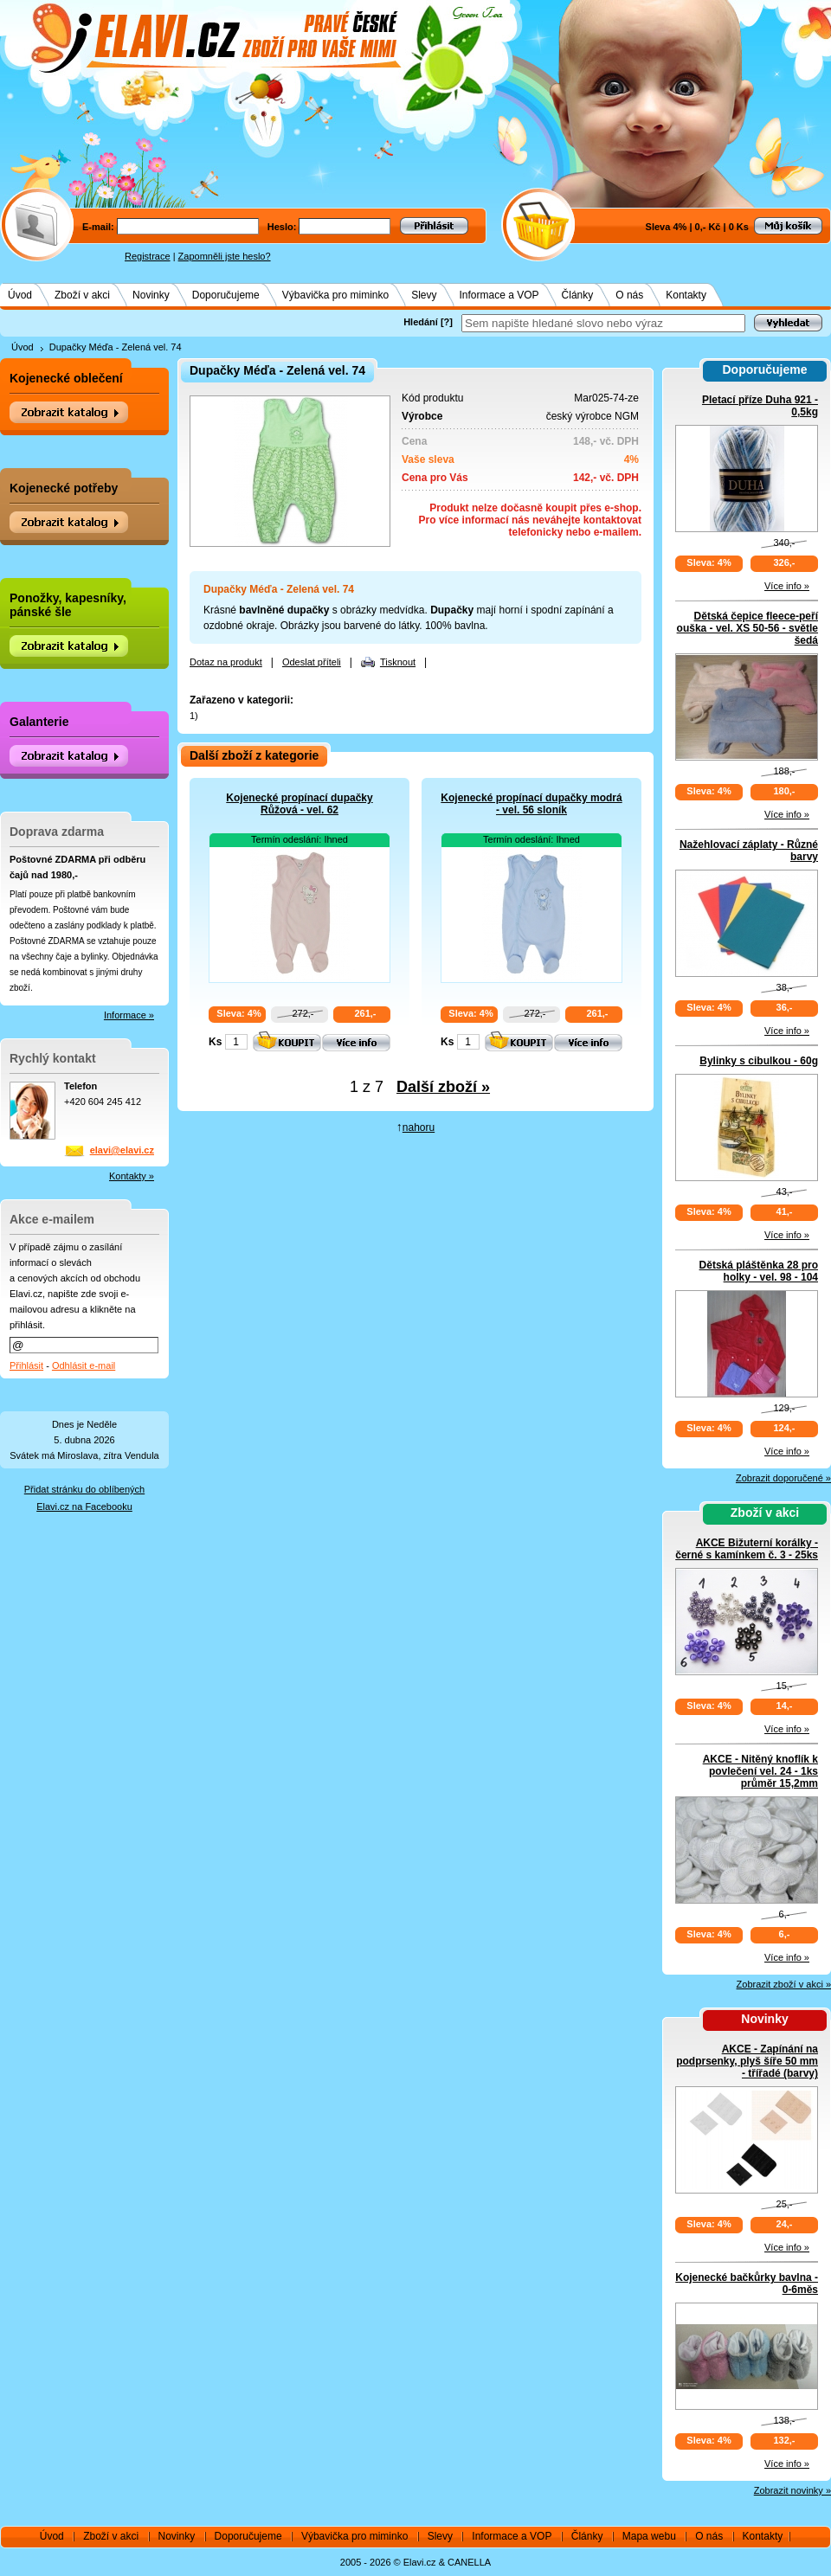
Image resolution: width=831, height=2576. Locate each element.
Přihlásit (26, 1365)
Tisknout (398, 662)
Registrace (148, 256)
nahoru (419, 1127)
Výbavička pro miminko (335, 295)
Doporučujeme (226, 295)
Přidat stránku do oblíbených (84, 1489)
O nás (629, 295)
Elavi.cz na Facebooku (84, 1506)
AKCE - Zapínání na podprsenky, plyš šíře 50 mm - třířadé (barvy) (747, 2061)
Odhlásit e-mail (83, 1365)
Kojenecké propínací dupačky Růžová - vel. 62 (299, 804)
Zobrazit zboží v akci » (784, 1984)
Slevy (423, 295)
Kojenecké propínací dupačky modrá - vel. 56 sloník (531, 804)
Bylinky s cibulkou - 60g (758, 1061)
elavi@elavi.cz (122, 1150)
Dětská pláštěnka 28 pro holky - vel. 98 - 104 (758, 1271)
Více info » (786, 586)
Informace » (129, 1015)
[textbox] (603, 323)
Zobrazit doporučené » (783, 1478)
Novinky (151, 295)
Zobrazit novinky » (792, 2490)
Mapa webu (649, 2536)
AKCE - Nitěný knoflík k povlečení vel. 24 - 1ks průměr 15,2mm (760, 1771)
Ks (215, 1042)
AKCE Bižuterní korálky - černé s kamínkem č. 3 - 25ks (746, 1549)
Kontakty (686, 295)
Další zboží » (443, 1086)
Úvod (20, 295)
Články (578, 295)
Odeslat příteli (311, 662)
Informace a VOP (499, 295)
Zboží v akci (82, 295)
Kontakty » (131, 1176)
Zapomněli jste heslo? (224, 256)
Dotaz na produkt (226, 662)
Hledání (420, 322)
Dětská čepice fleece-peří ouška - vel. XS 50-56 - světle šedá (747, 628)
